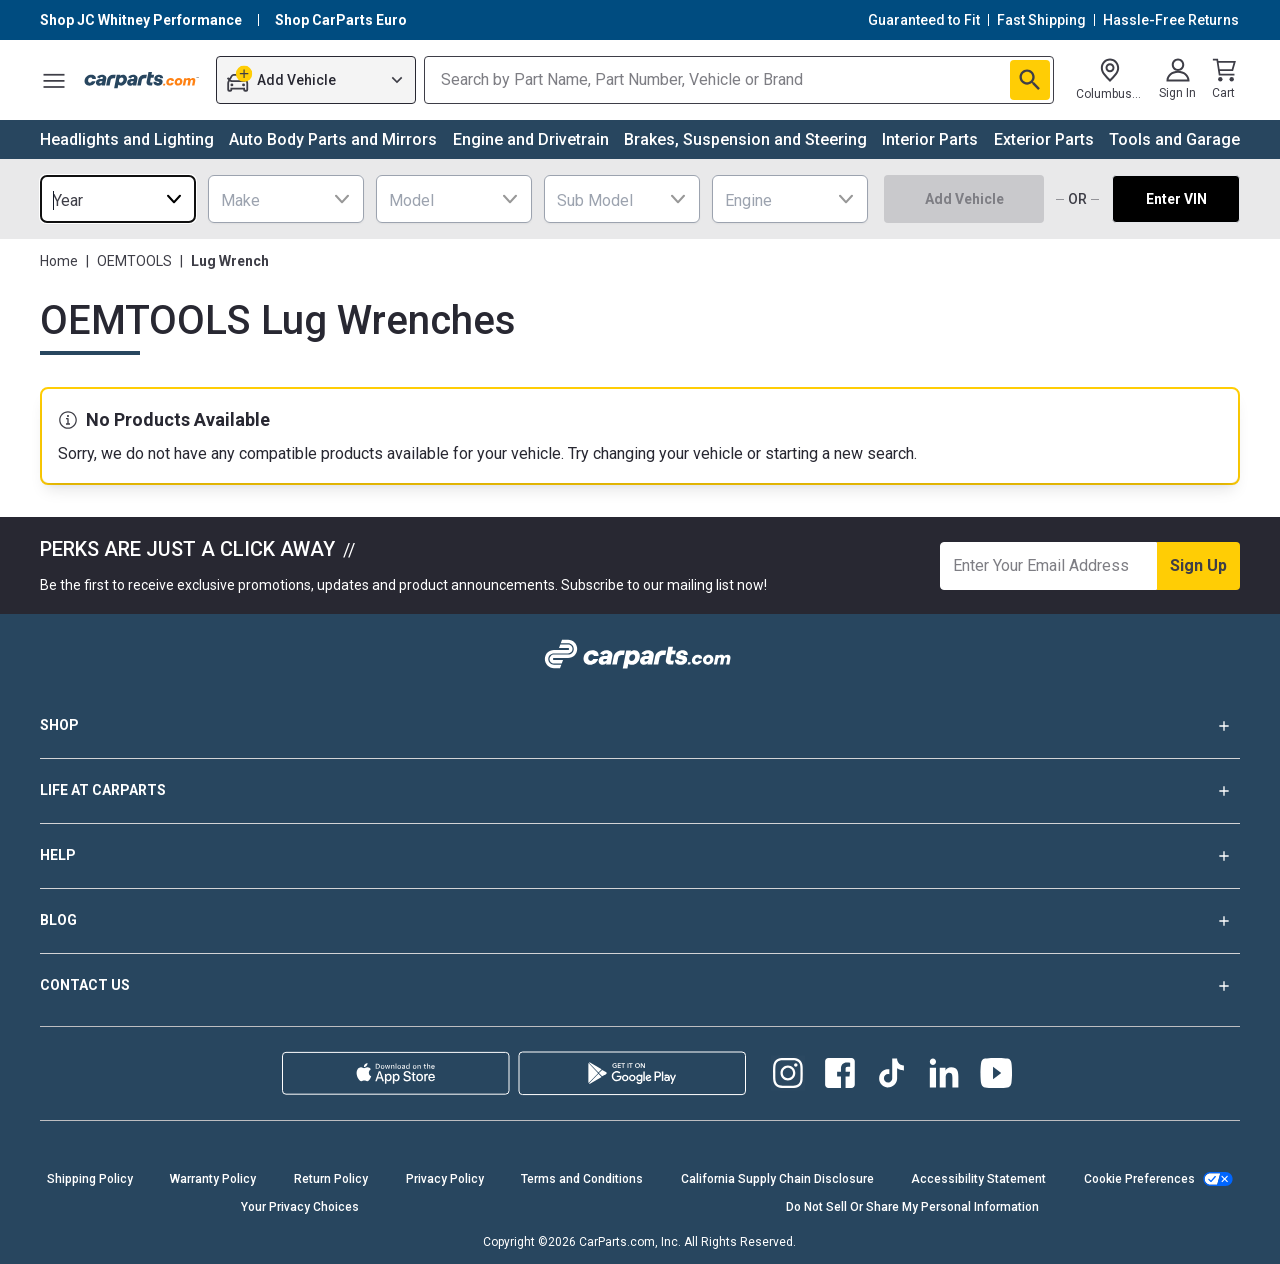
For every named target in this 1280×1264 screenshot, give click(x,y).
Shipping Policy (90, 1179)
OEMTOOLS (134, 261)
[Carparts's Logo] (142, 80)
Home (59, 261)
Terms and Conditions (582, 1179)
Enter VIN (1176, 199)
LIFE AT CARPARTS (640, 791)
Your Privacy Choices (300, 1207)
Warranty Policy (213, 1179)
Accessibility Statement (978, 1179)
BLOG (640, 921)
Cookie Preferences (1139, 1179)
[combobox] (118, 199)
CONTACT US (640, 986)
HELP (640, 856)
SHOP (640, 726)
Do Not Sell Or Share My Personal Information (912, 1207)
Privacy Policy (445, 1179)
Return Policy (331, 1179)
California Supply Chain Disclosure (777, 1179)
